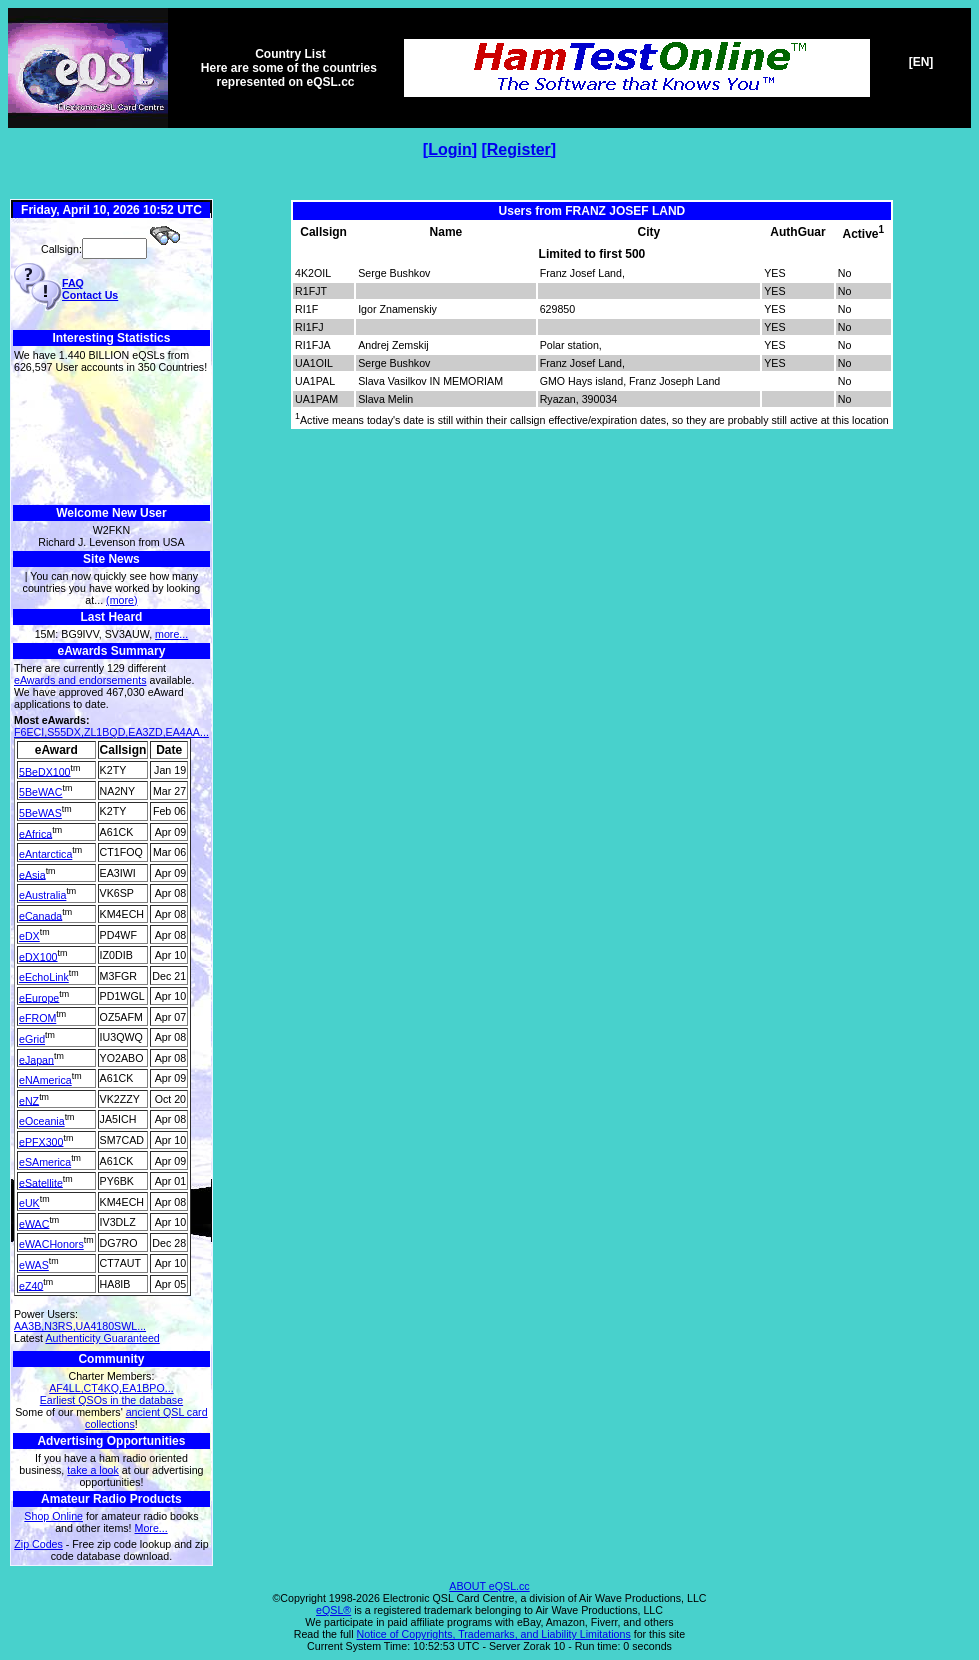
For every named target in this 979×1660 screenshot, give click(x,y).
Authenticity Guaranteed (102, 1338)
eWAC (34, 1223)
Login (450, 149)
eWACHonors (51, 1244)
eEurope (39, 997)
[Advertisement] (111, 439)
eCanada (40, 915)
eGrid (32, 1039)
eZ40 (31, 1285)
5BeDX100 (45, 771)
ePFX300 (41, 1141)
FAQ (73, 283)
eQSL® (333, 1610)
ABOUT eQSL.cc (489, 1586)
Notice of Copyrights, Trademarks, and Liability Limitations (494, 1634)
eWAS (34, 1265)
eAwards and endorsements (80, 680)
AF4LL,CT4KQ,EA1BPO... (111, 1388)
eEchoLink (44, 977)
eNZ (29, 1100)
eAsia (32, 874)
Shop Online (53, 1516)
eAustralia (42, 895)
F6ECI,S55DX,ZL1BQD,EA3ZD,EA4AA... (111, 732)
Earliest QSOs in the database (111, 1400)
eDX (29, 936)
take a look (93, 1470)
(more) (121, 600)
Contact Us (90, 295)
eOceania (42, 1121)
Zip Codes (38, 1544)
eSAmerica (45, 1162)
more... (171, 634)
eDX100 (38, 956)
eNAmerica (45, 1080)
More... (151, 1528)
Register (519, 149)
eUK (29, 1203)
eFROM (37, 1018)
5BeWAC (40, 792)
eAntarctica (45, 854)
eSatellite (41, 1182)
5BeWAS (40, 813)
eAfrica (35, 833)
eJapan (36, 1059)
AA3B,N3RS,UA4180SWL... (80, 1326)
